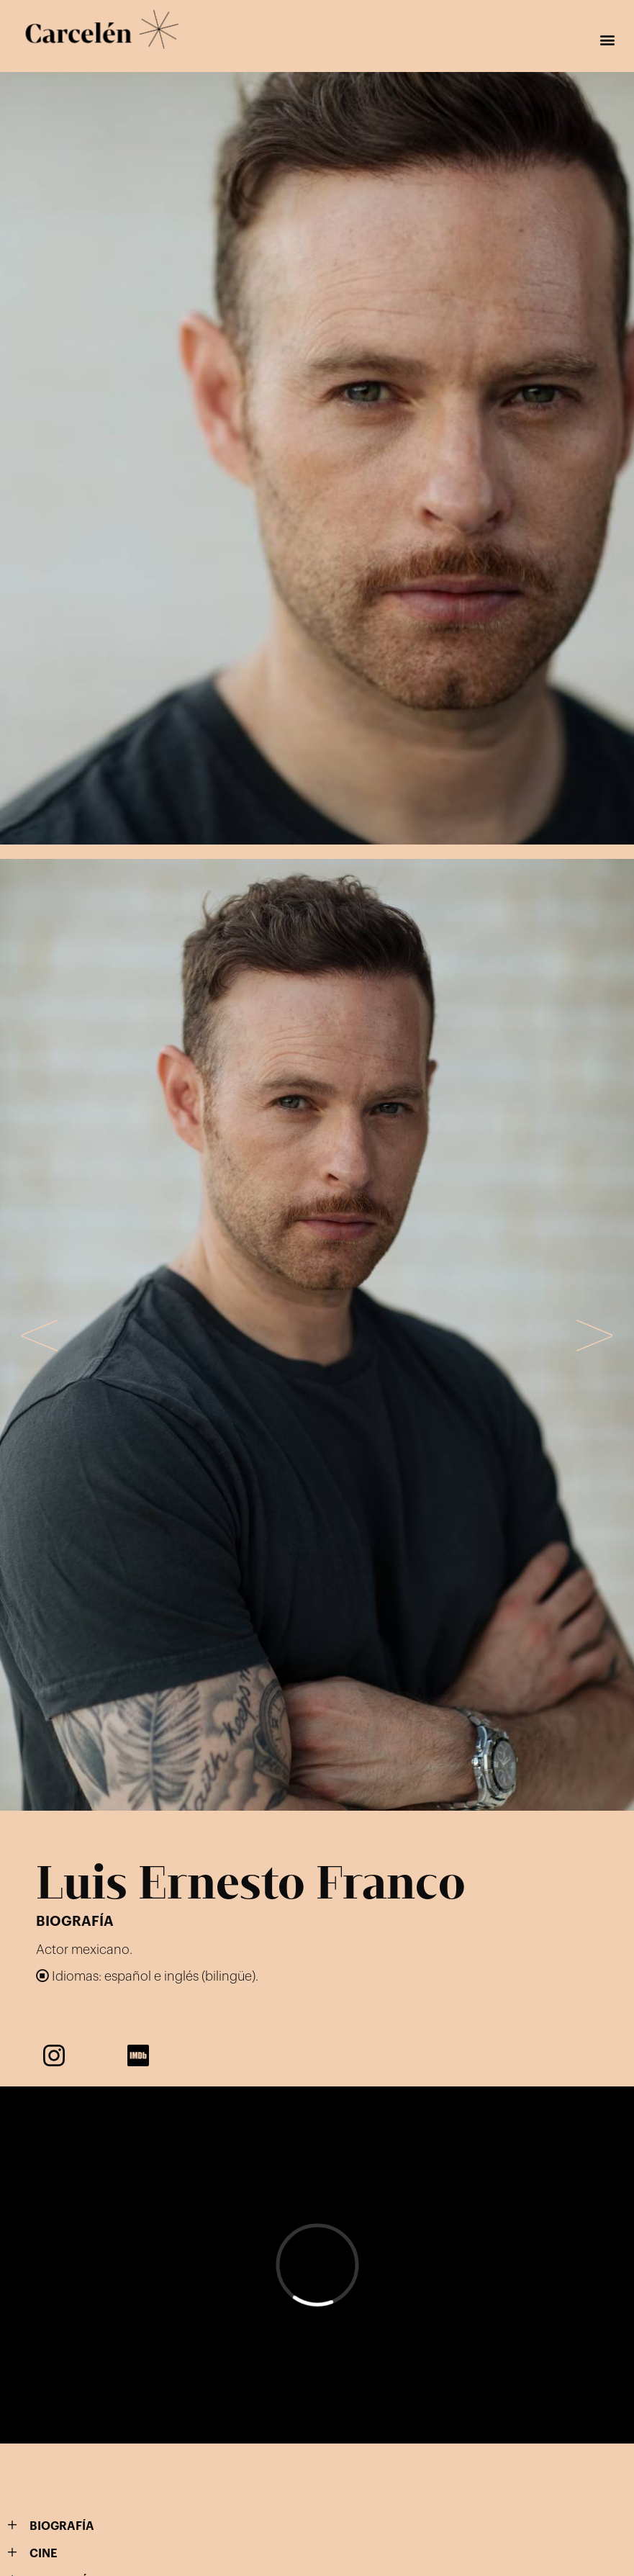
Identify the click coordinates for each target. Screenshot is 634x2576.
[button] (608, 40)
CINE (44, 2553)
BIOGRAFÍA (62, 2526)
